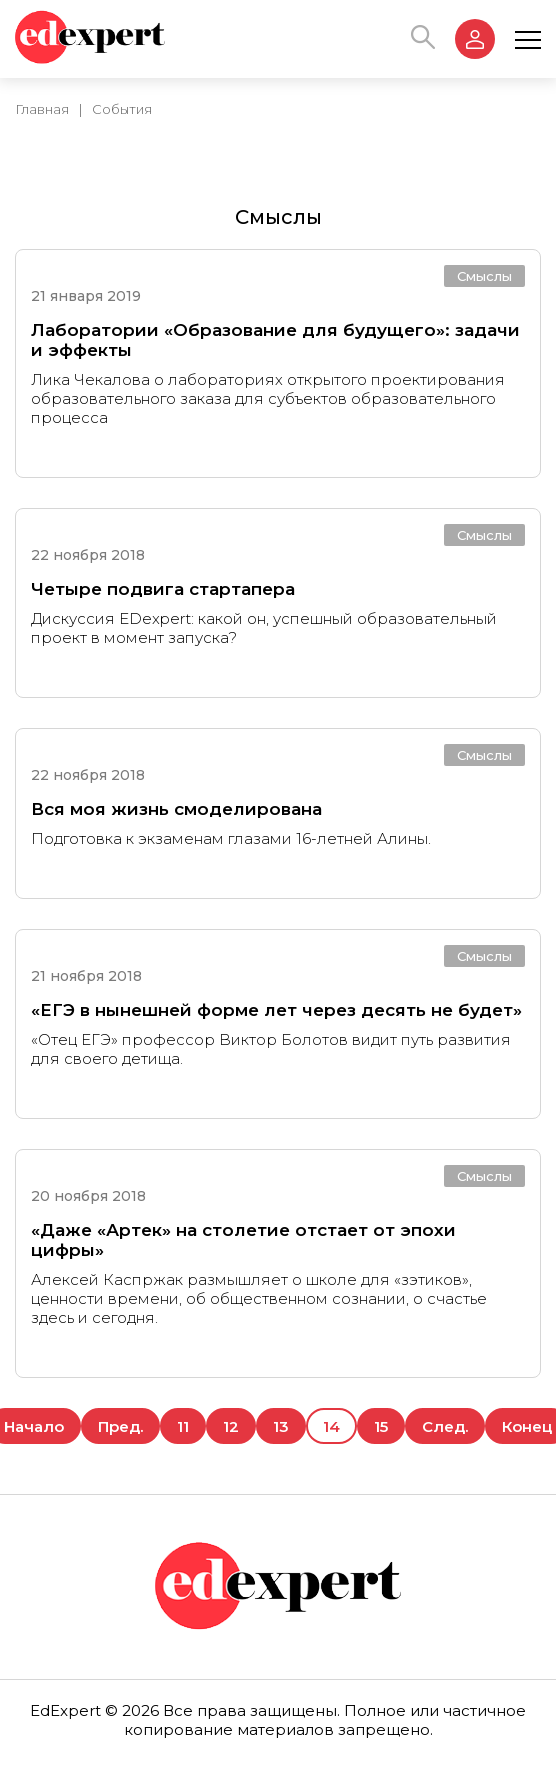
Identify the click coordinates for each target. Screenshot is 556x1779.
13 (281, 1426)
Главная (42, 109)
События (122, 109)
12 (231, 1426)
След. (445, 1426)
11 (183, 1426)
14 (331, 1426)
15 (381, 1426)
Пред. (120, 1426)
